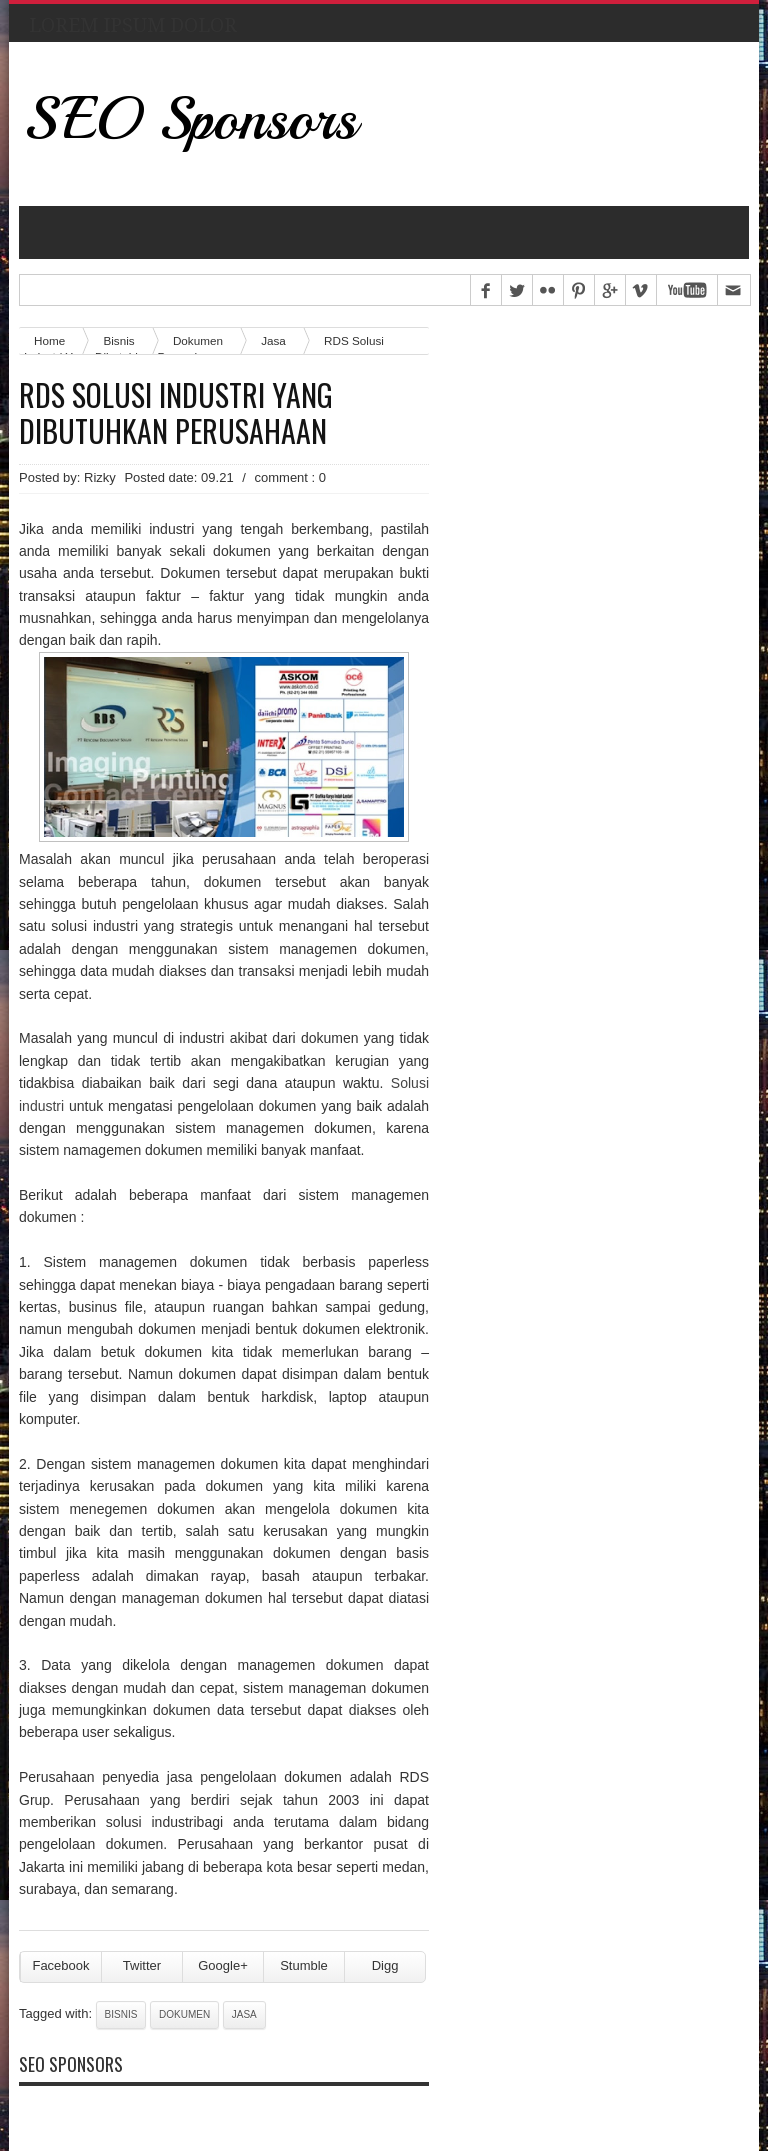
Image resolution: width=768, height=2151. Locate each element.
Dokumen (184, 2014)
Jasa (273, 340)
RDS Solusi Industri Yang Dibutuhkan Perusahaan (176, 413)
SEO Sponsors (190, 118)
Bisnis (121, 2014)
